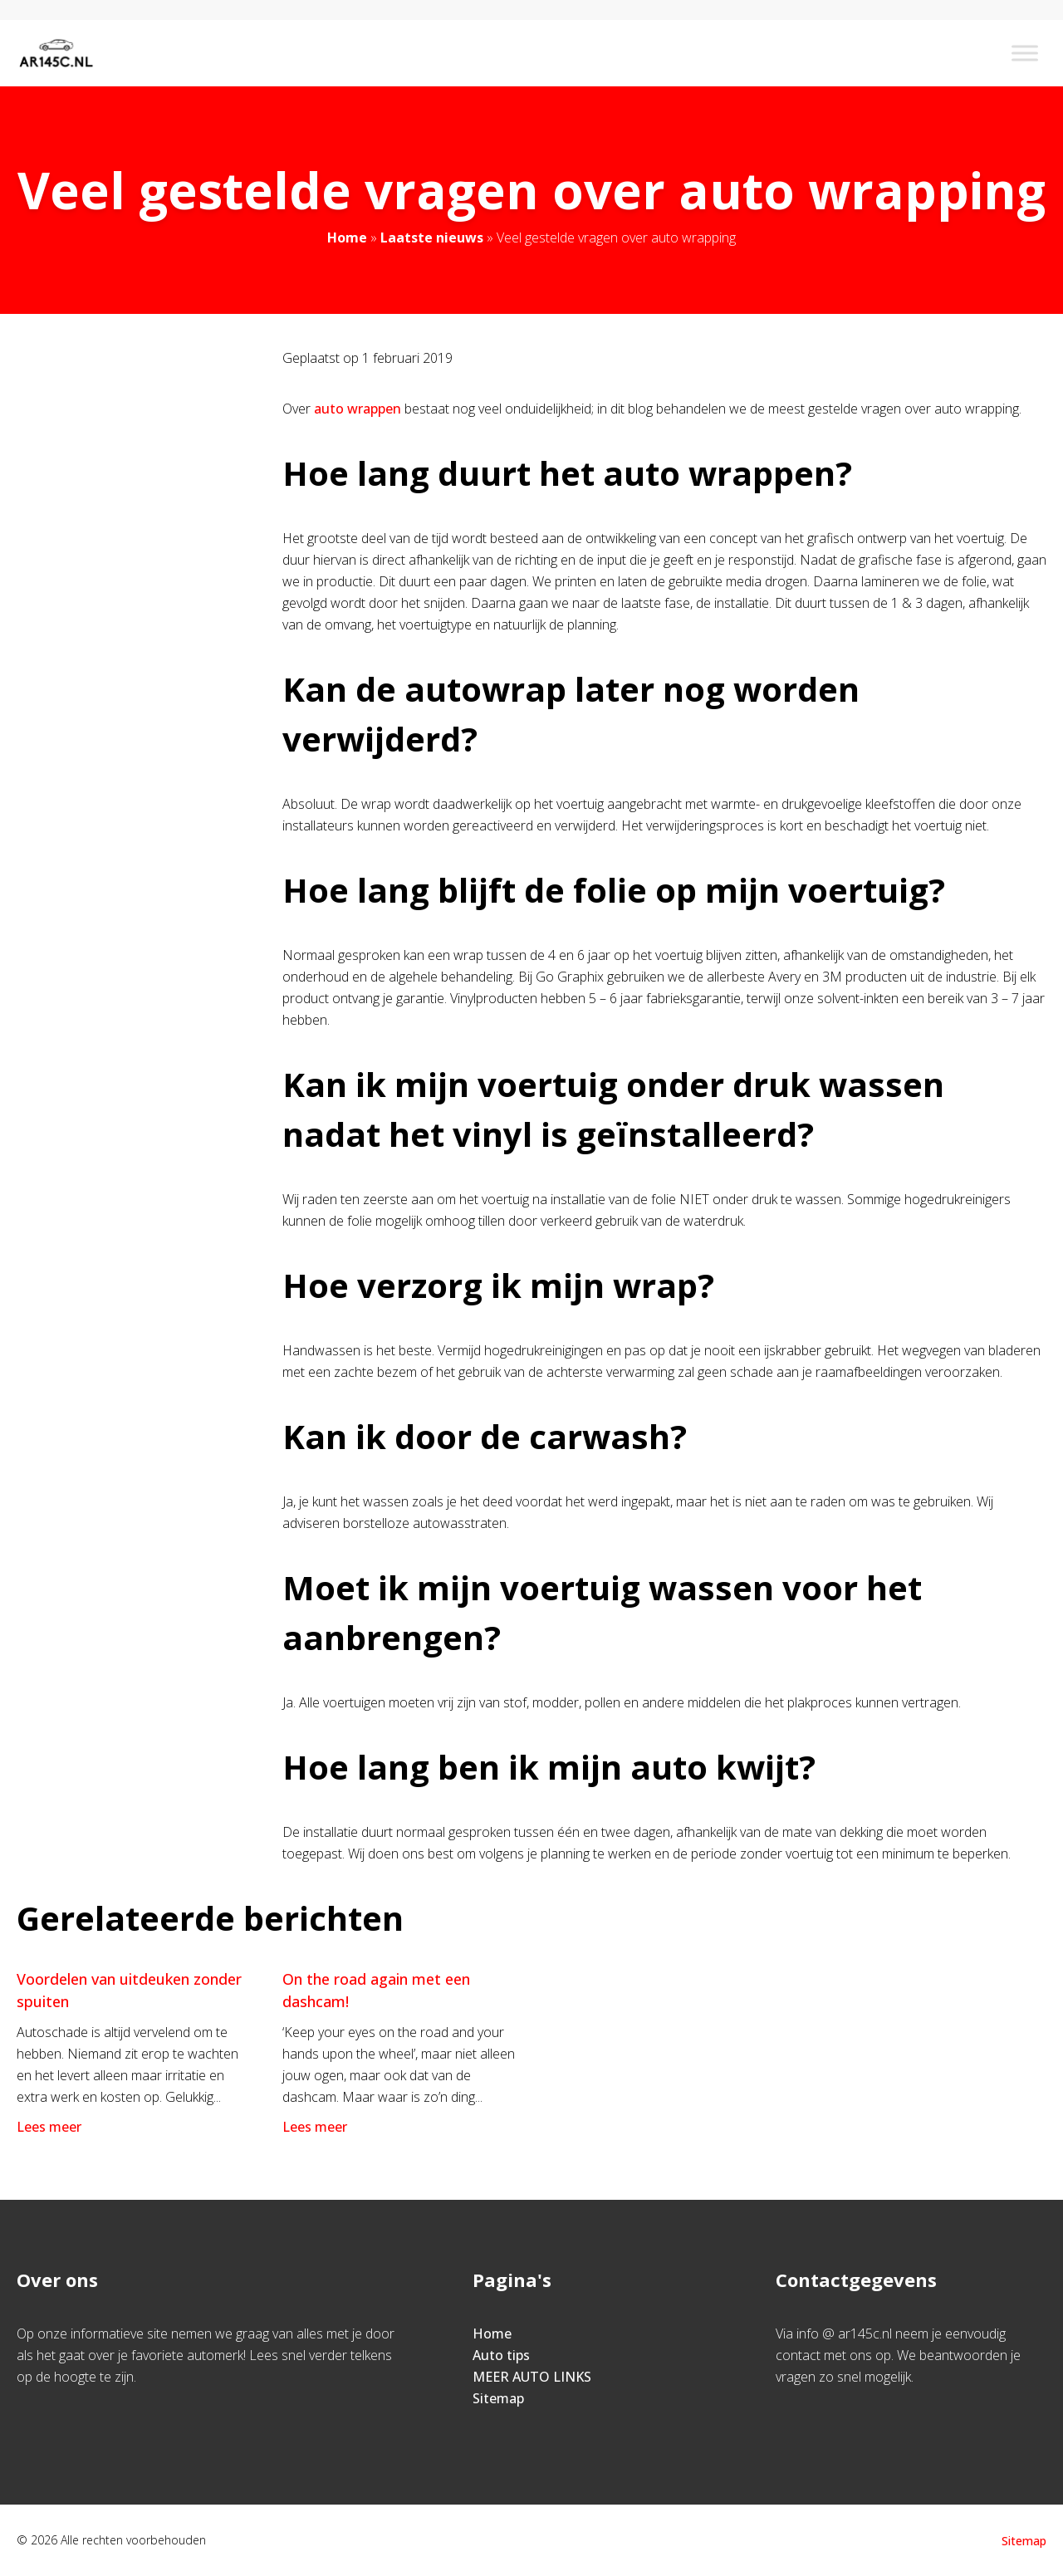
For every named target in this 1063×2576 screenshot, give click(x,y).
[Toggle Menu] (1025, 53)
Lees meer (51, 2127)
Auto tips (501, 2355)
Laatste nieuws (431, 237)
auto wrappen (357, 408)
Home (347, 237)
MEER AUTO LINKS (532, 2377)
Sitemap (498, 2398)
